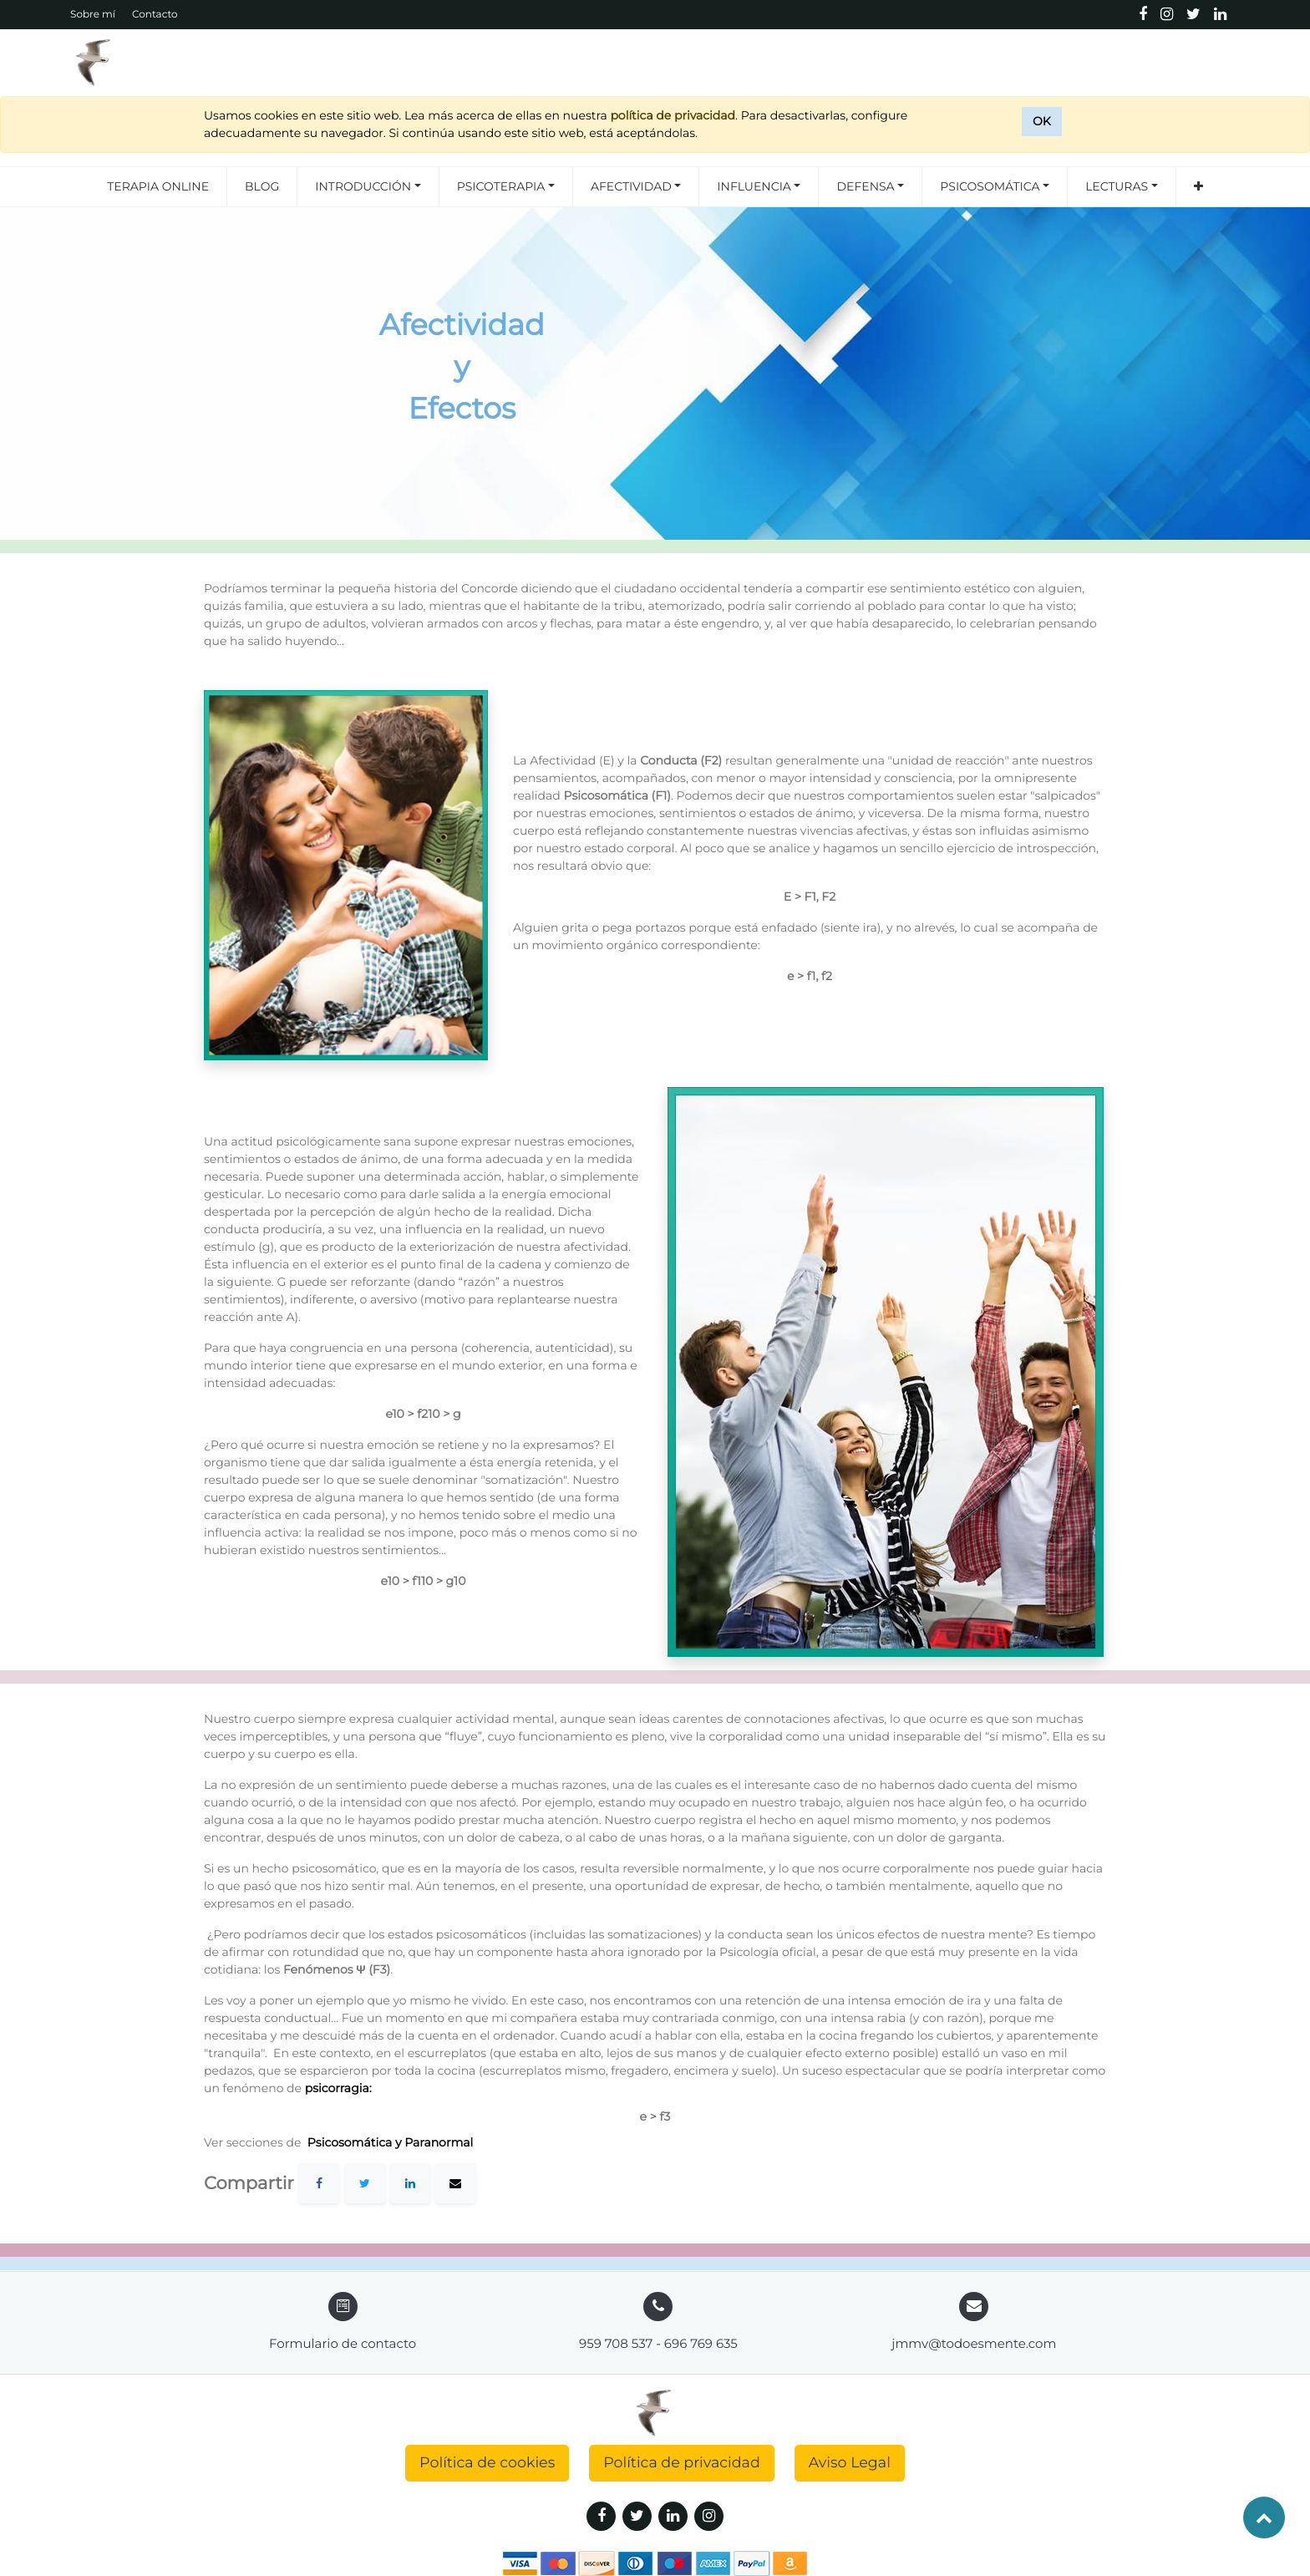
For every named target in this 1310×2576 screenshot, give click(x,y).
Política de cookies (487, 2463)
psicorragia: (340, 2088)
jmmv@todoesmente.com (973, 2343)
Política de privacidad (681, 2463)
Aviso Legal (850, 2463)
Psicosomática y (354, 2142)
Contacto (155, 14)
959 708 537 (615, 2343)
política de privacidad (672, 115)
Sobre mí (92, 14)
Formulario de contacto (342, 2343)
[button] (1198, 186)
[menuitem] (158, 186)
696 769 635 (701, 2343)
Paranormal (440, 2142)
